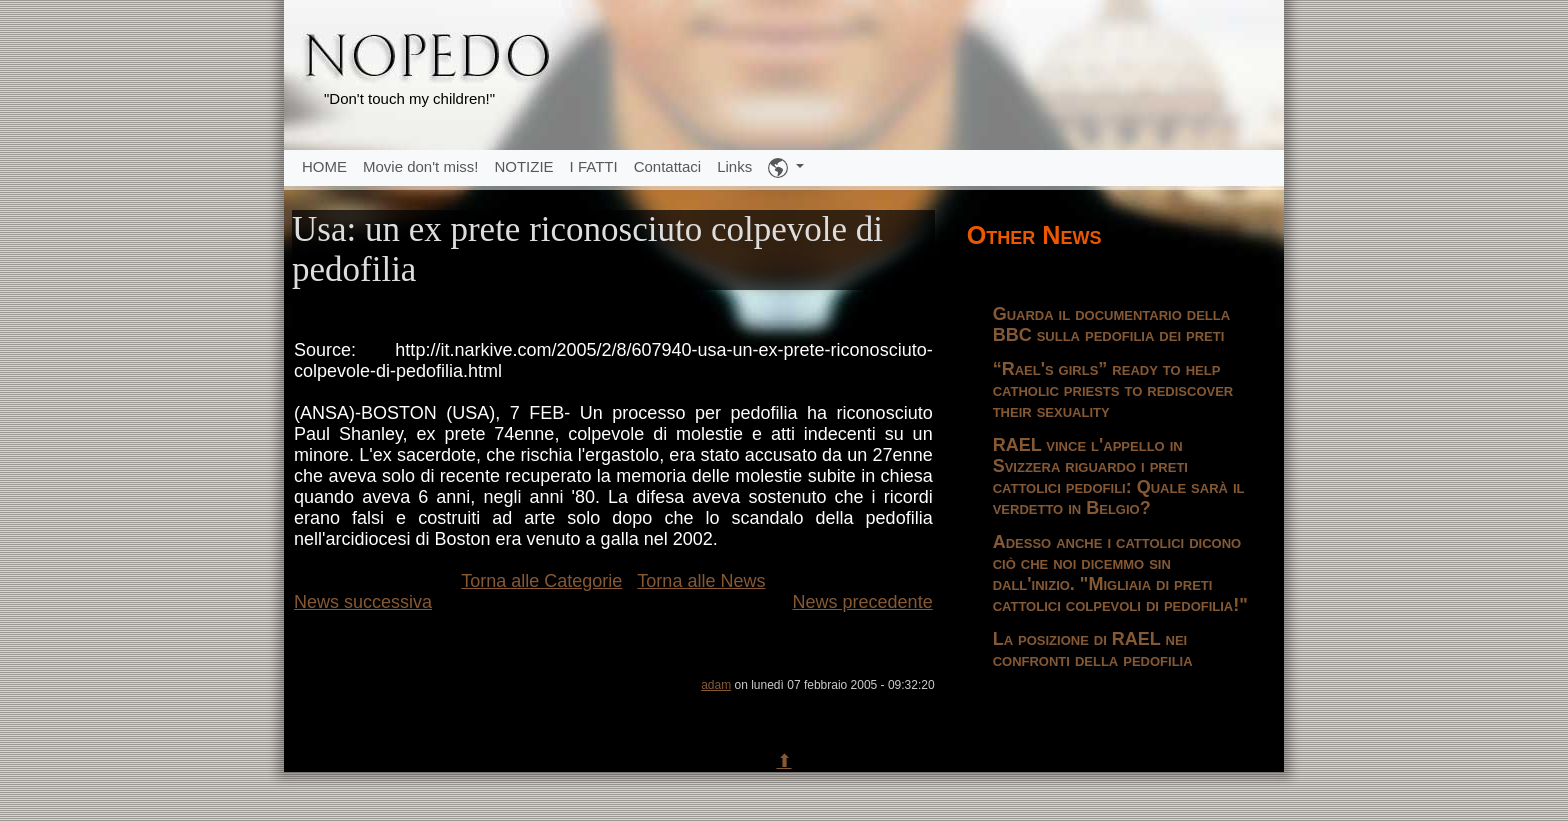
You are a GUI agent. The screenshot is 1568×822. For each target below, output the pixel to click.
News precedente (863, 602)
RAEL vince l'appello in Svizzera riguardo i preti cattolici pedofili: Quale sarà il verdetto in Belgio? (1119, 476)
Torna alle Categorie (541, 581)
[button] (786, 168)
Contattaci (668, 166)
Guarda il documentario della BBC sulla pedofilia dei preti (1111, 324)
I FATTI (594, 166)
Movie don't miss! (420, 166)
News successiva (363, 602)
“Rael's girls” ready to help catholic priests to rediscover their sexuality (1113, 390)
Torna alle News (701, 581)
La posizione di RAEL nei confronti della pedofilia (1093, 649)
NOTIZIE (523, 166)
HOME (324, 166)
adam (716, 685)
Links (734, 166)
